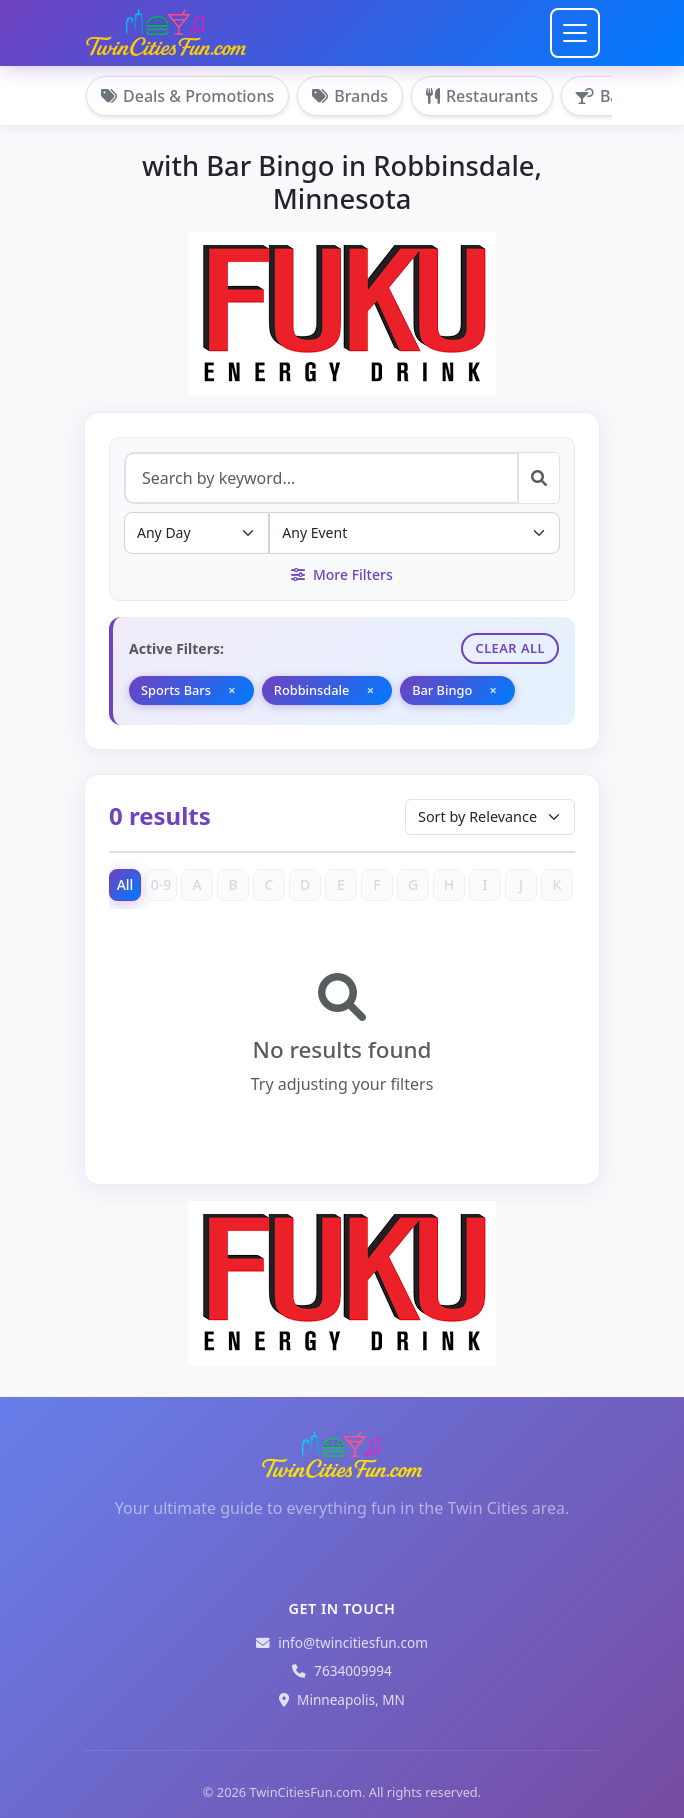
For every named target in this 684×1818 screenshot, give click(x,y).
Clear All (510, 648)
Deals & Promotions (187, 96)
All (125, 884)
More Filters (341, 574)
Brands (350, 96)
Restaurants (482, 96)
